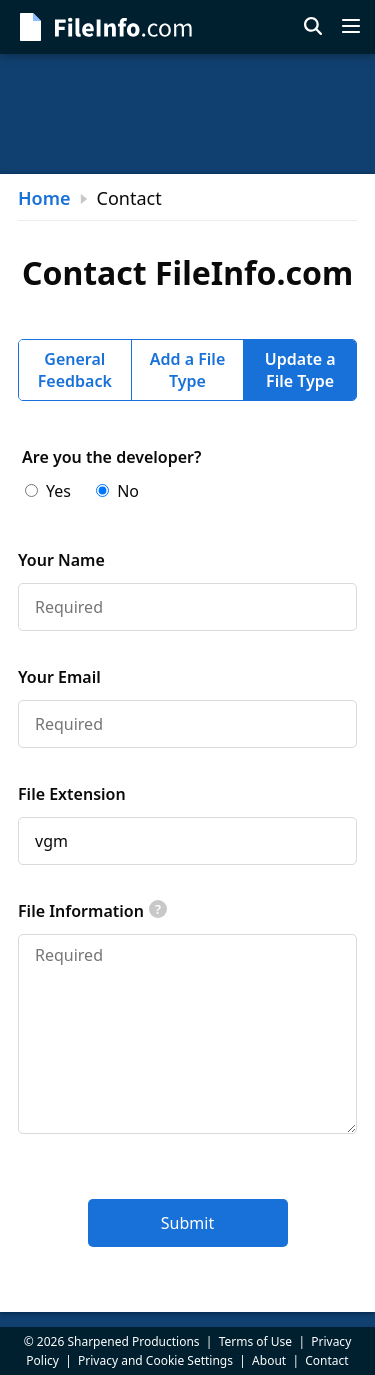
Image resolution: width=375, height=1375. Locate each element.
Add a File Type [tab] (188, 370)
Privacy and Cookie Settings (155, 1360)
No (117, 491)
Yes (48, 491)
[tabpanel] (187, 846)
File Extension (72, 794)
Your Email (59, 677)
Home (44, 198)
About (269, 1360)
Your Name (61, 560)
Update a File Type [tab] (300, 370)
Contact (326, 1360)
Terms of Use (255, 1341)
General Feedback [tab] (75, 370)
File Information (92, 911)
